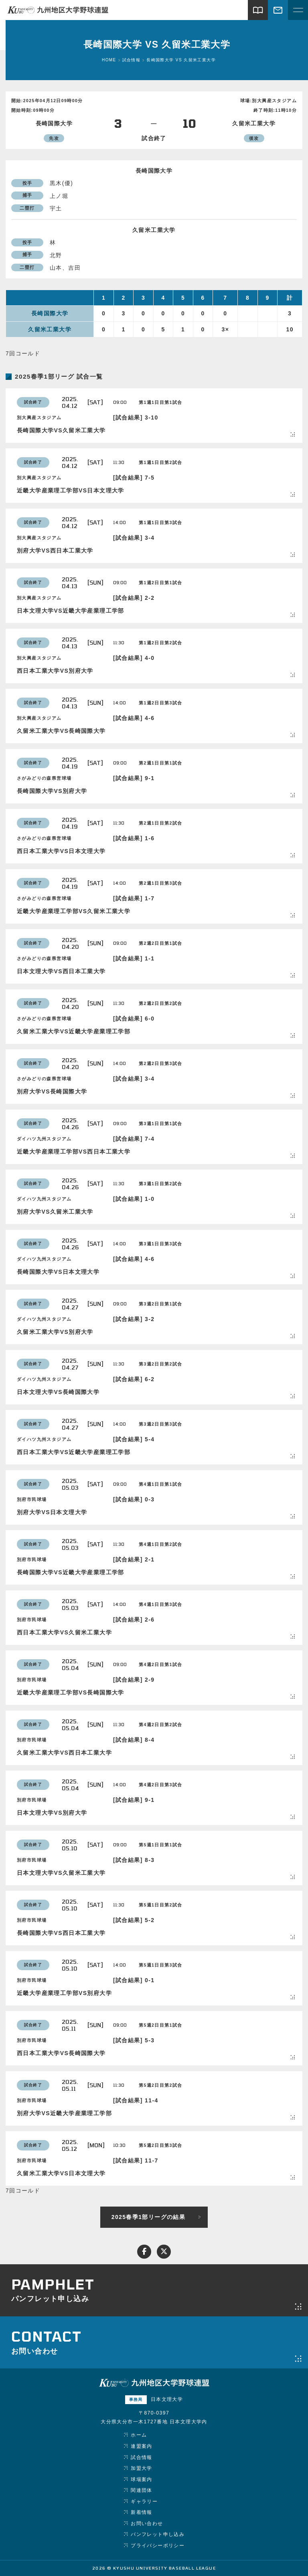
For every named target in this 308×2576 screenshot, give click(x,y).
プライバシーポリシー (157, 2545)
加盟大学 (141, 2468)
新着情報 (141, 2512)
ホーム (139, 2435)
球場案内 (141, 2479)
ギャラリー (144, 2501)
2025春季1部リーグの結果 (148, 2217)
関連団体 (141, 2490)
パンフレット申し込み (157, 2534)
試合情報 (141, 2457)
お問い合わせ (147, 2523)
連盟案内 (141, 2446)
